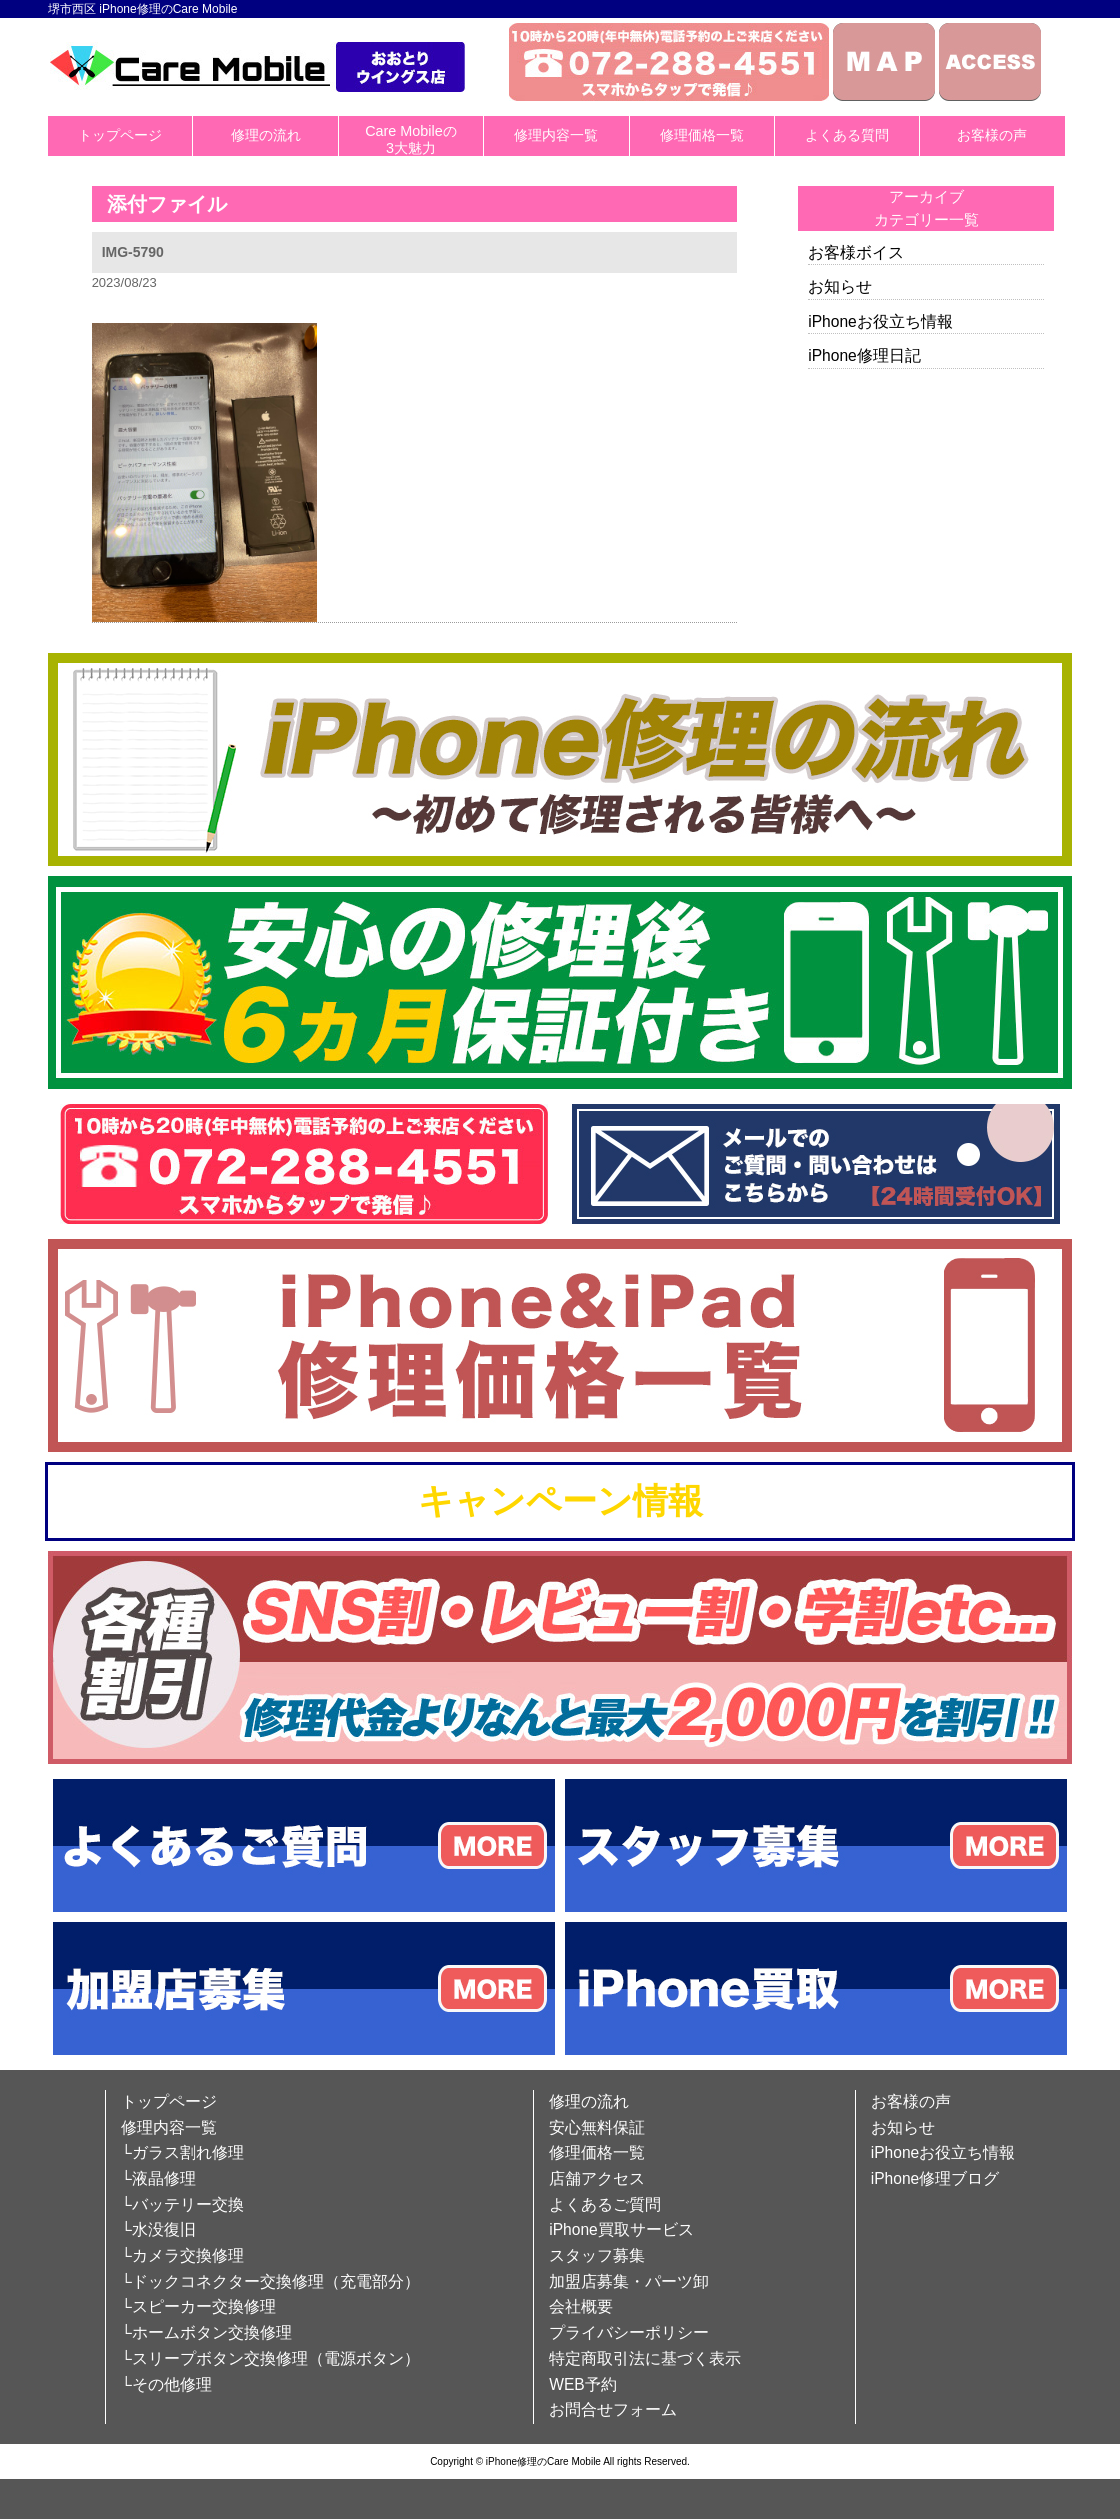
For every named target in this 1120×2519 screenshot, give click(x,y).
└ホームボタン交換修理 (206, 2332)
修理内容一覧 (556, 135)
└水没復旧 (158, 2229)
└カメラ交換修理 (182, 2255)
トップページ (120, 135)
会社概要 (581, 2306)
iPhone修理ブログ (935, 2178)
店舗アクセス (597, 2178)
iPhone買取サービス (621, 2229)
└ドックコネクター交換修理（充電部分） (270, 2281)
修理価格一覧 (702, 135)
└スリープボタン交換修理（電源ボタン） (270, 2358)
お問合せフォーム (613, 2409)
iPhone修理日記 (864, 355)
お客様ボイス (856, 252)
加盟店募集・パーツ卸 (629, 2281)
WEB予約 (583, 2384)
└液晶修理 (158, 2178)
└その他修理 (166, 2384)
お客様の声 (992, 135)
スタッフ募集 (597, 2255)
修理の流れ (266, 135)
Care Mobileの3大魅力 (411, 139)
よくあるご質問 (605, 2204)
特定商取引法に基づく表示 (645, 2358)
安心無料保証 (597, 2127)
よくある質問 (847, 135)
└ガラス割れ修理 (182, 2152)
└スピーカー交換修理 (198, 2306)
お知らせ (840, 286)
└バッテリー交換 (182, 2204)
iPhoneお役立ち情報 (880, 321)
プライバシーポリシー (629, 2332)
